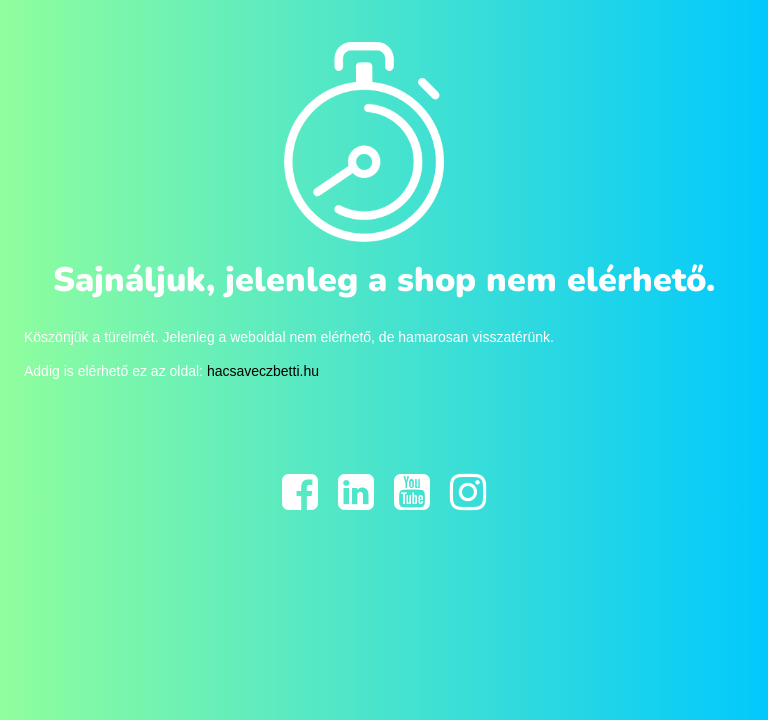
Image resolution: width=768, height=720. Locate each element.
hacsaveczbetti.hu (263, 371)
